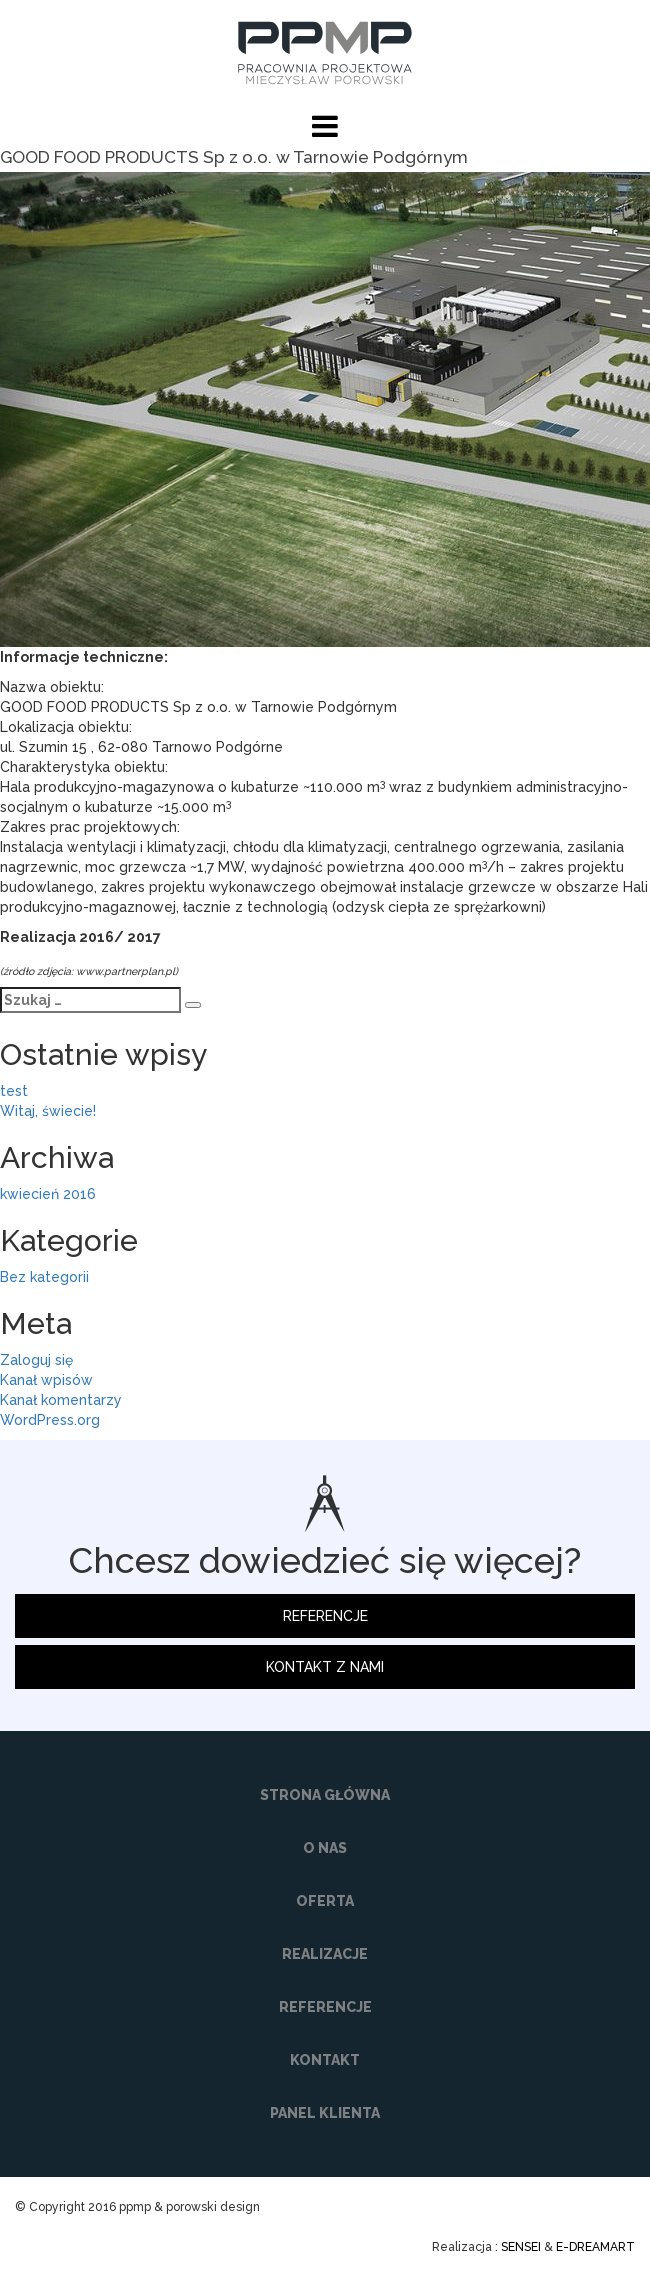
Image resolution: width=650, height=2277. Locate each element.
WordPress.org (50, 1420)
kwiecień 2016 (48, 1194)
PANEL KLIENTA (325, 2113)
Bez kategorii (44, 1277)
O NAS (325, 1848)
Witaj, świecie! (48, 1111)
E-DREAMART (595, 2247)
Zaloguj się (36, 1360)
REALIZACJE (325, 1954)
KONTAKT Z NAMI (325, 1667)
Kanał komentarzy (61, 1400)
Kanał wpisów (46, 1380)
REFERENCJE (325, 1616)
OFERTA (325, 1901)
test (14, 1091)
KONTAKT (325, 2060)
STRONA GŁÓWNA (325, 1795)
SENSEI (521, 2247)
